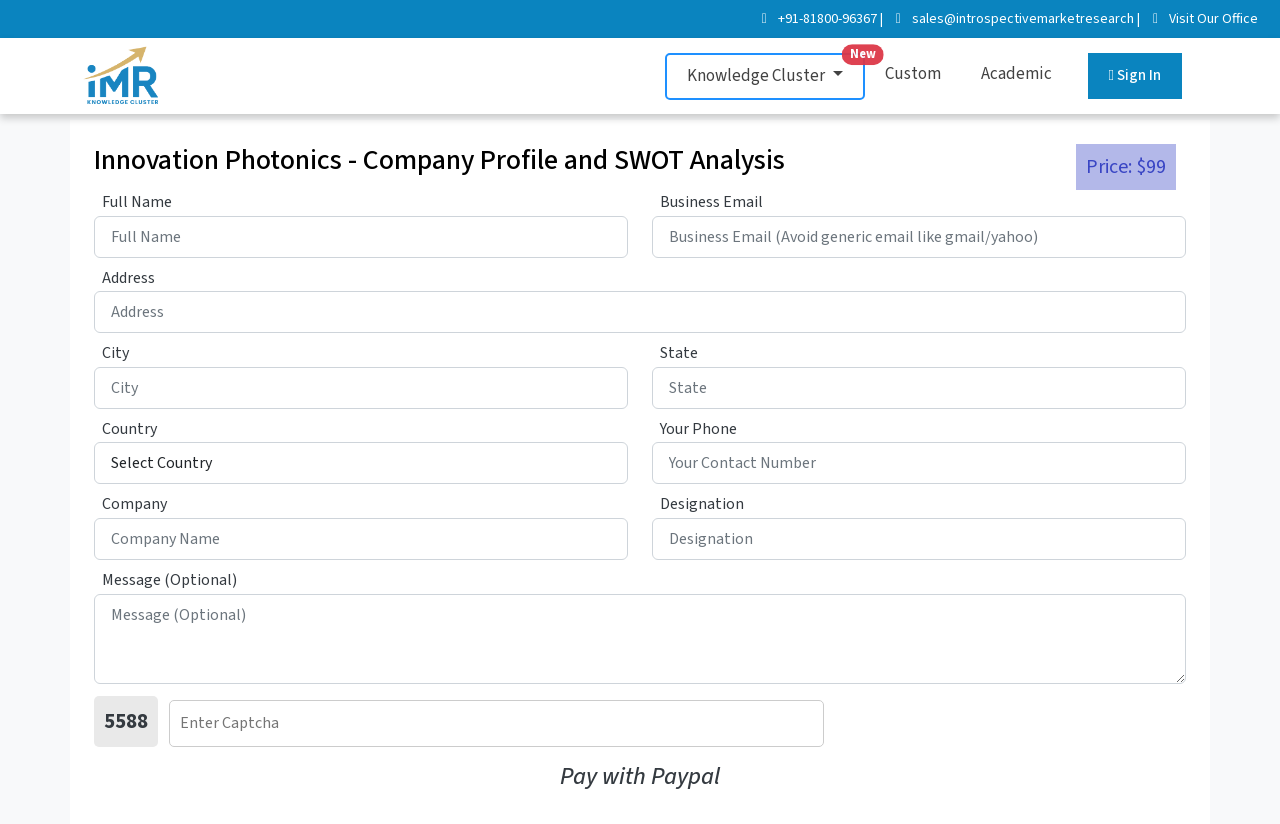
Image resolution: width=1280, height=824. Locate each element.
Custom (913, 74)
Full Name (137, 202)
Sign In (1135, 75)
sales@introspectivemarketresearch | (1026, 19)
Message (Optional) (169, 580)
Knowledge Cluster (775, 70)
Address (128, 278)
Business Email (711, 202)
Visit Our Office (1213, 19)
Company (134, 504)
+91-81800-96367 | (830, 19)
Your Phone (698, 429)
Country (129, 429)
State (679, 353)
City (115, 353)
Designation (702, 504)
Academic (1016, 74)
